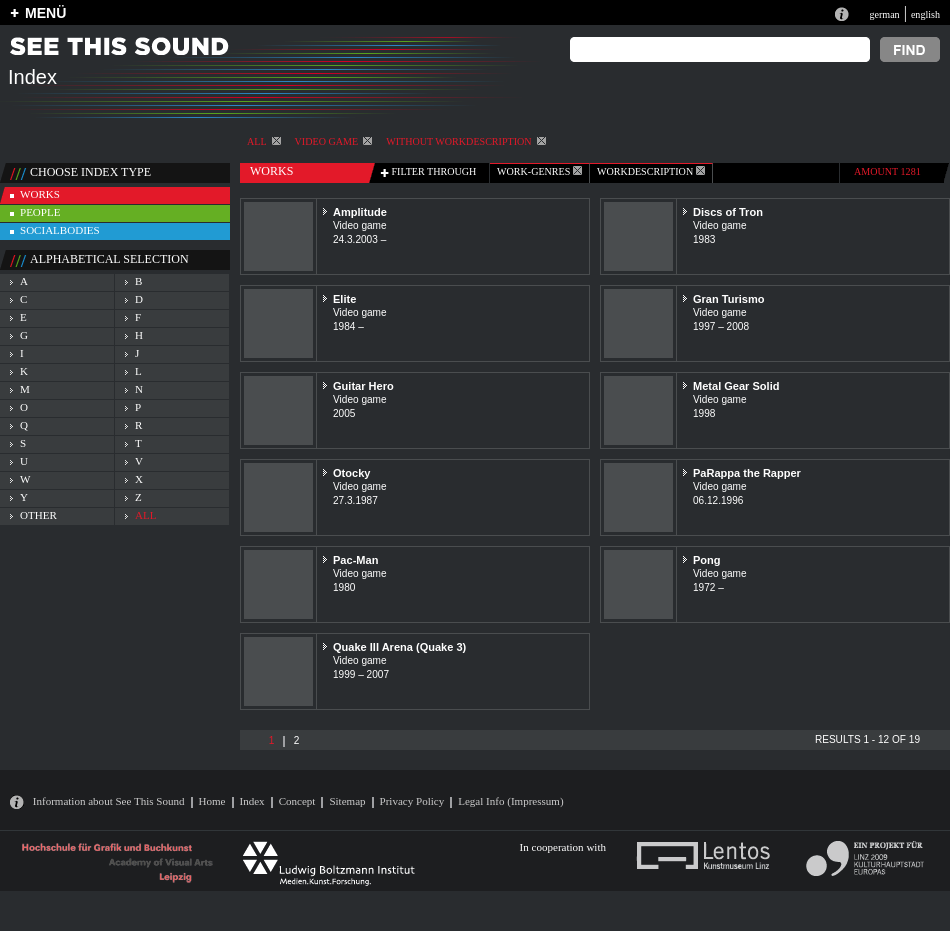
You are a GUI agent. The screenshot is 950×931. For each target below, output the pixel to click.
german (884, 14)
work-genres (539, 171)
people (40, 212)
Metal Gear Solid (736, 386)
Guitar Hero (363, 386)
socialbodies (60, 230)
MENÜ (45, 13)
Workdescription (651, 171)
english (925, 14)
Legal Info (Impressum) (510, 801)
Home (212, 801)
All (264, 141)
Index (252, 801)
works (40, 194)
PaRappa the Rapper (747, 473)
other (38, 515)
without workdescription (465, 141)
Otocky (351, 473)
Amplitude (360, 212)
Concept (297, 801)
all (145, 515)
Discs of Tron (728, 212)
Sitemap (347, 801)
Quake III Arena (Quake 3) (399, 647)
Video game (334, 141)
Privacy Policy (412, 801)
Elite (344, 299)
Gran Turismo (729, 299)
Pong (707, 560)
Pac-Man (355, 560)
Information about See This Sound (109, 801)
